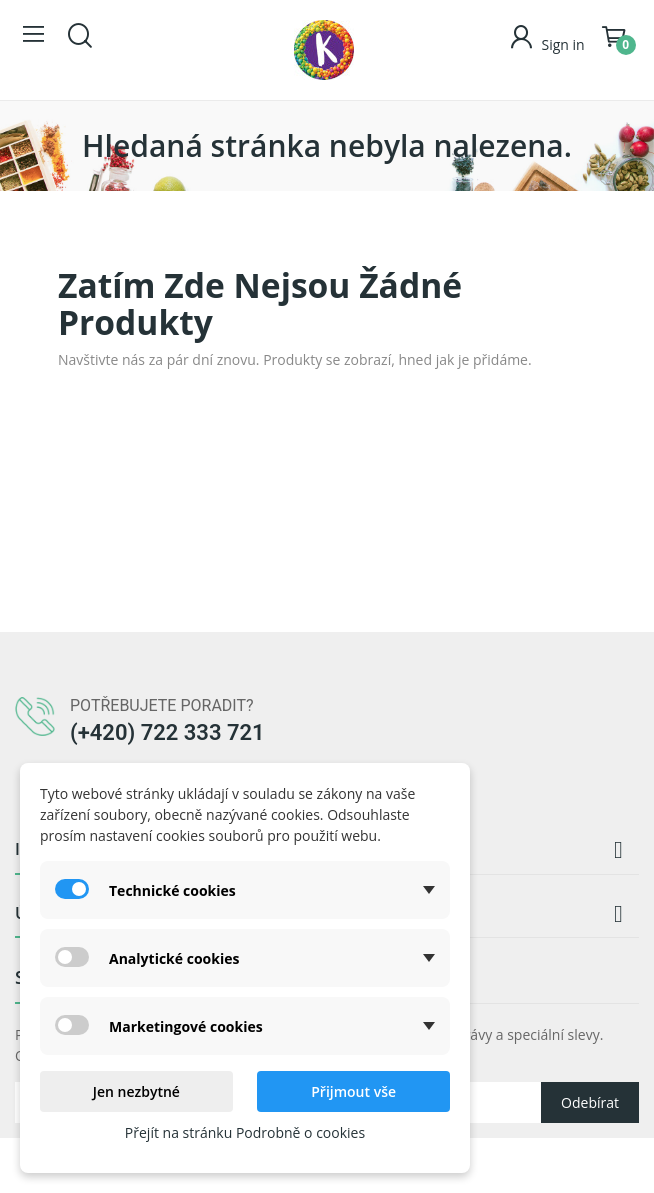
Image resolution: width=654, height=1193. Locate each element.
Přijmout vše (353, 1091)
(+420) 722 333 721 (167, 732)
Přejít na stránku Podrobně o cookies (245, 1132)
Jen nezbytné (136, 1091)
